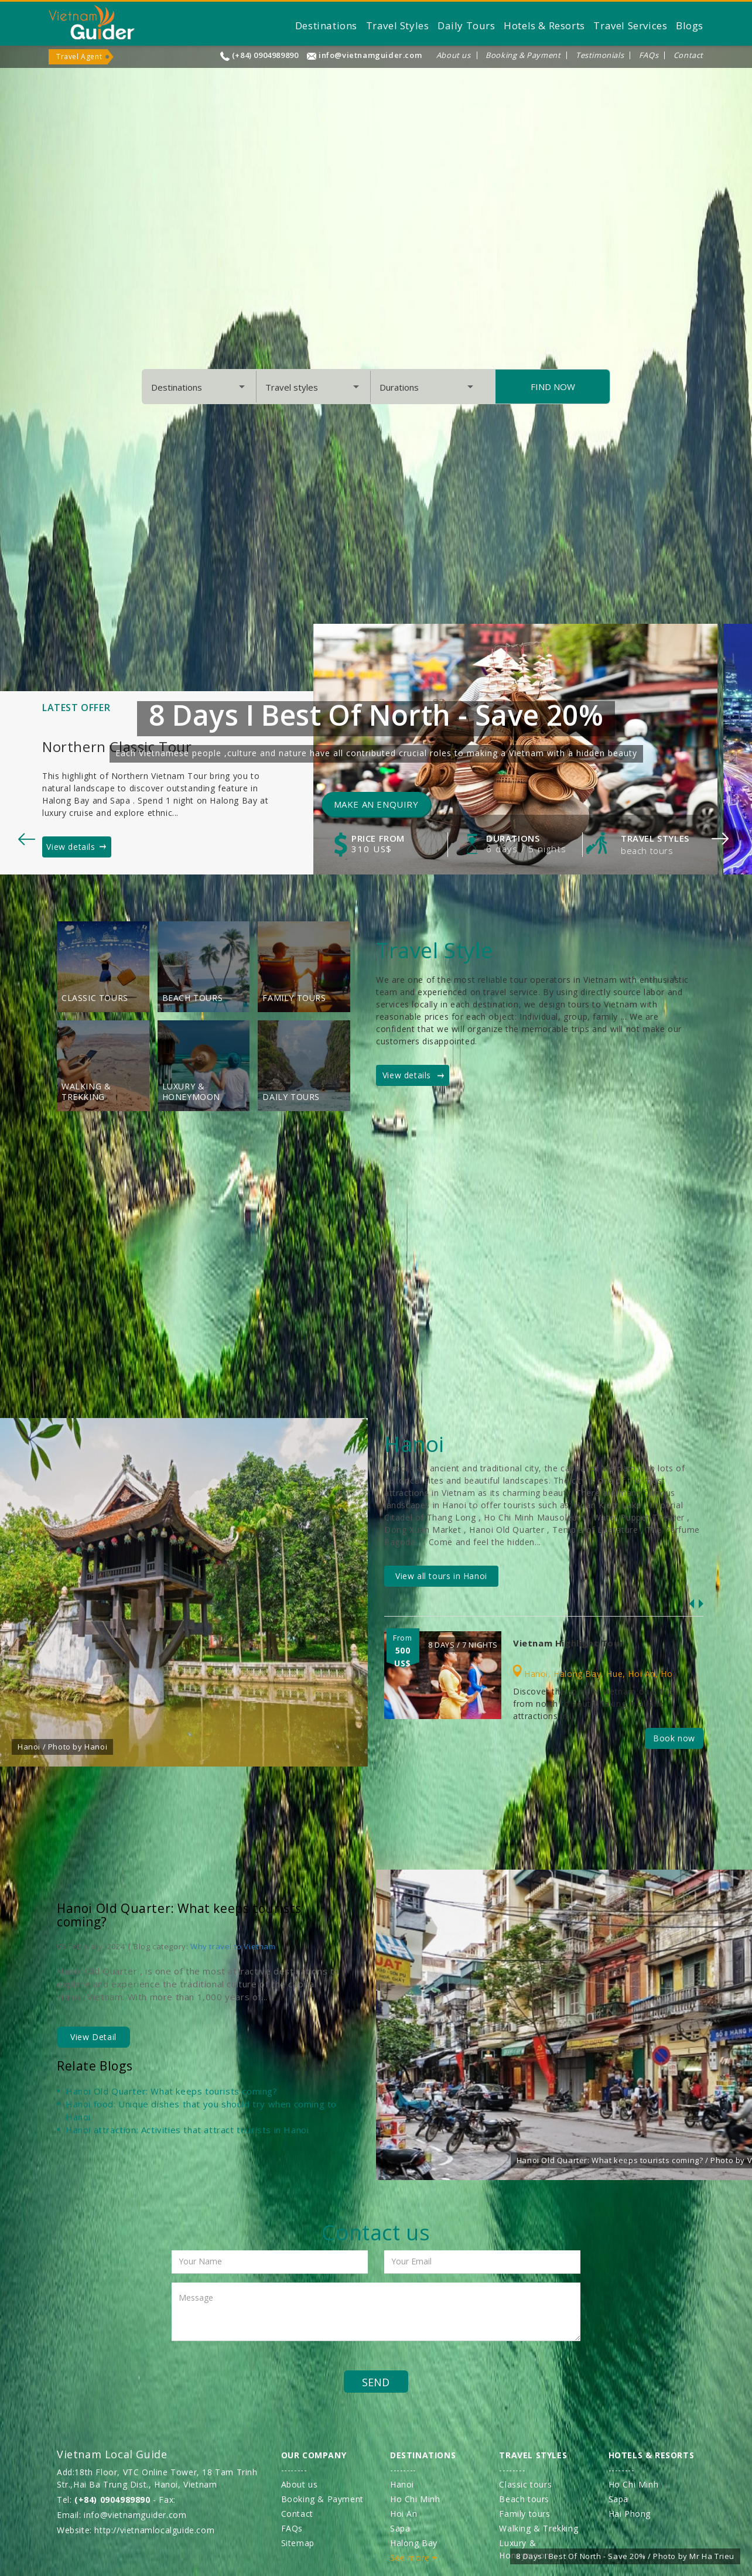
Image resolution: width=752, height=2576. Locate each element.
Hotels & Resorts (544, 25)
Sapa (400, 2528)
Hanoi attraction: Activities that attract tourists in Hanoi (187, 2130)
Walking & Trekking (86, 1091)
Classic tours (94, 998)
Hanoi (536, 1673)
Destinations (326, 25)
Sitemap (298, 2542)
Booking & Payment (523, 55)
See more (413, 2557)
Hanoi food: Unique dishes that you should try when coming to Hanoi (201, 2110)
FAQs (648, 55)
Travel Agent (79, 57)
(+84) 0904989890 (265, 55)
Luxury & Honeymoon (191, 1091)
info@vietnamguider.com (370, 55)
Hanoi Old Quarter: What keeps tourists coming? (179, 1915)
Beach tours (647, 850)
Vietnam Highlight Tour (568, 1643)
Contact (688, 55)
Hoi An (641, 1673)
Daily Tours (466, 25)
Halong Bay (577, 1673)
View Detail (93, 2036)
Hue (614, 1673)
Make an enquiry (376, 804)
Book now (674, 1738)
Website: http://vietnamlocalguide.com (135, 2530)
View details (70, 846)
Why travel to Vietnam (233, 1946)
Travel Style (434, 950)
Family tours (294, 998)
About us (453, 55)
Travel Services (630, 25)
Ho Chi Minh (415, 2499)
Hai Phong (630, 2513)
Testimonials (600, 55)
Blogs (689, 25)
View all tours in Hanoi (441, 1575)
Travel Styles (397, 25)
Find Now (553, 386)
